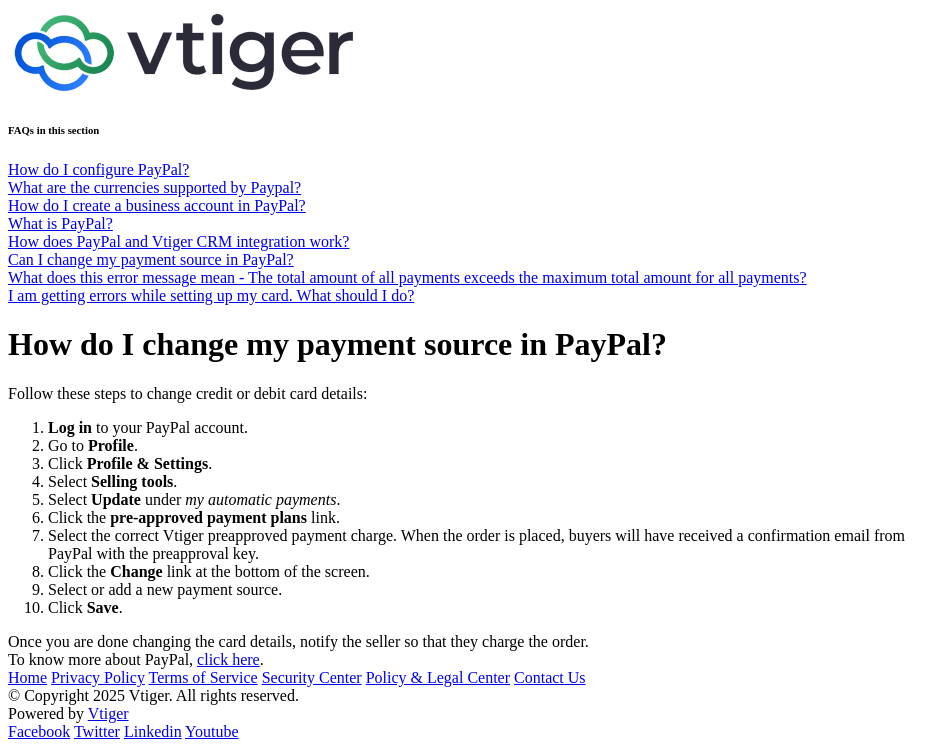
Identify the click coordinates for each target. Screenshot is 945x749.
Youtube (212, 731)
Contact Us (550, 677)
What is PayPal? (60, 223)
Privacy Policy (98, 677)
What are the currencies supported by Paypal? (154, 187)
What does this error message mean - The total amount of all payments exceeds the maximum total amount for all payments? (407, 277)
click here (228, 659)
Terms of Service (203, 677)
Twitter (97, 731)
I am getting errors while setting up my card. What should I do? (211, 295)
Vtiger (108, 713)
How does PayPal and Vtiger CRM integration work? (178, 241)
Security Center (312, 677)
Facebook (39, 731)
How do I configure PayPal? (98, 169)
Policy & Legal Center (438, 677)
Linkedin (153, 731)
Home (27, 677)
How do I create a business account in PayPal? (157, 205)
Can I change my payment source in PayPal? (151, 259)
